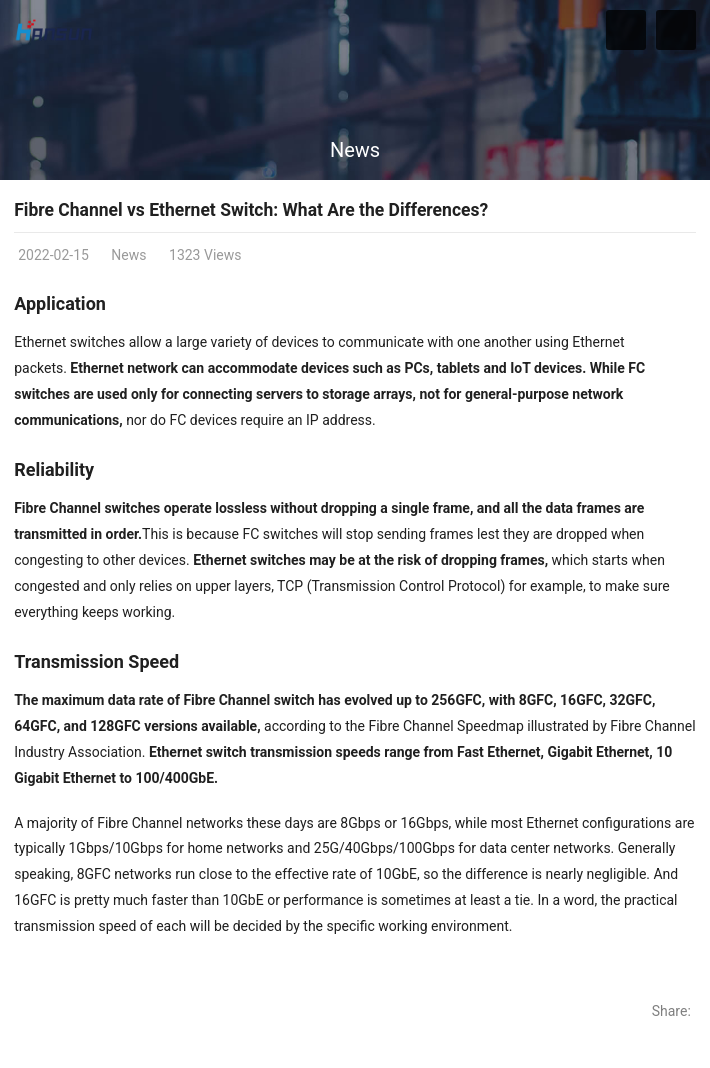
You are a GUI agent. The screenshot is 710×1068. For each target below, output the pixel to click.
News (355, 150)
